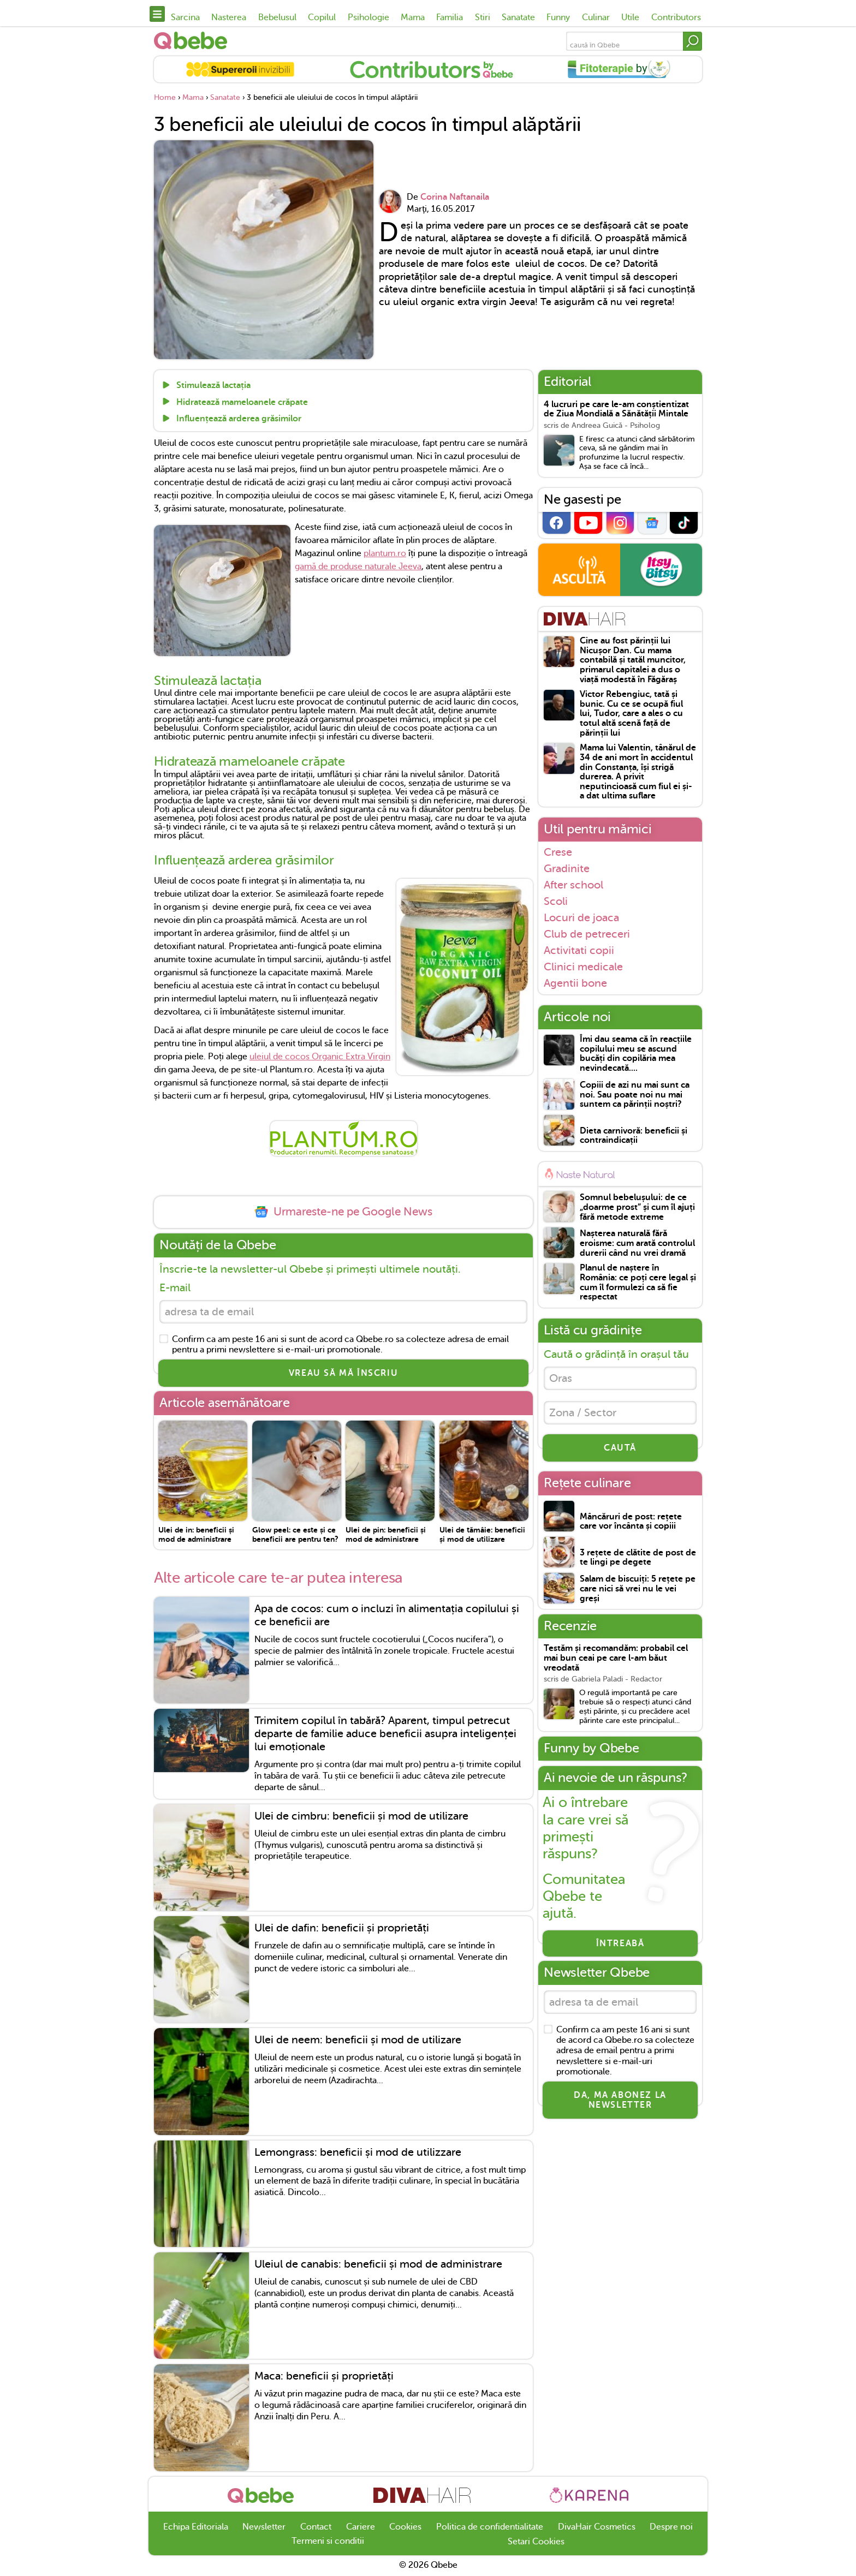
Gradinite (567, 868)
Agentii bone (575, 983)
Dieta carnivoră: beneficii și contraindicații (633, 1136)
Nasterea (228, 17)
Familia (449, 17)
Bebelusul (277, 17)
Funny (558, 17)
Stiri (482, 17)
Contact (315, 2526)
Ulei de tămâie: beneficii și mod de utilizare (482, 1534)
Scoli (556, 901)
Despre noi (671, 2526)
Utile (630, 17)
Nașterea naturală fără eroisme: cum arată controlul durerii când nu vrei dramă (637, 1243)
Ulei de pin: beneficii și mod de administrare (386, 1534)
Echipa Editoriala (195, 2526)
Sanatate (518, 17)
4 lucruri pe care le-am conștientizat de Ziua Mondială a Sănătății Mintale (616, 409)
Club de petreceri (587, 934)
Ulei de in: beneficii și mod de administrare (196, 1534)
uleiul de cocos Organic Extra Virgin (319, 1057)
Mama (413, 17)
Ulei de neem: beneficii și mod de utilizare (357, 2040)
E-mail (175, 1287)
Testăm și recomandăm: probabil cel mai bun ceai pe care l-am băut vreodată (616, 1658)
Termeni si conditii (328, 2541)
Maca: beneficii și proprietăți (324, 2376)
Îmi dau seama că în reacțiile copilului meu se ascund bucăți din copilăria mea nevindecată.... (636, 1054)
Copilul (322, 17)
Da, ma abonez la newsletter (620, 2100)
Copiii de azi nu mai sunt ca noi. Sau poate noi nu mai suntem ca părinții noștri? (634, 1095)
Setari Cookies (536, 2542)
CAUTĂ (620, 1448)
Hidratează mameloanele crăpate (241, 402)
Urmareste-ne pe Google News (343, 1212)
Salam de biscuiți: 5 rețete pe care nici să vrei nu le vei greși (638, 1589)
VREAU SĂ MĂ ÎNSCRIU (343, 1373)
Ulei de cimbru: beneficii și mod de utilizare (361, 1816)
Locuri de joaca (581, 917)
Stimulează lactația (212, 386)
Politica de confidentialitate (489, 2526)
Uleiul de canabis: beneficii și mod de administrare (378, 2264)
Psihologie (368, 17)
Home (165, 97)
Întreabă (620, 1943)
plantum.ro (385, 553)
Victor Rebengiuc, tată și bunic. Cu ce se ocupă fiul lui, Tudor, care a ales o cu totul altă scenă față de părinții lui (631, 713)
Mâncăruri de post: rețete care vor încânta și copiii (631, 1521)
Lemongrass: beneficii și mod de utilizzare (357, 2152)
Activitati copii (579, 950)
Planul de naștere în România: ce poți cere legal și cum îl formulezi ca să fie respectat (638, 1282)
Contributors (676, 17)
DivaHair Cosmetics (596, 2526)
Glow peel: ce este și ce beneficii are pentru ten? (295, 1534)
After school (573, 885)
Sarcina (185, 17)
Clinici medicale (583, 967)
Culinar (596, 17)
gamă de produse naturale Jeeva (358, 566)
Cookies (405, 2526)
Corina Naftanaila (454, 197)
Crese (558, 852)
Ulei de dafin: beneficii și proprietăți (341, 1928)
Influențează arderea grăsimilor (237, 419)
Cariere (360, 2526)
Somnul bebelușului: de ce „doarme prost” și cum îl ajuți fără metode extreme (637, 1207)
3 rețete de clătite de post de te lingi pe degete (638, 1557)
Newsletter (264, 2526)
